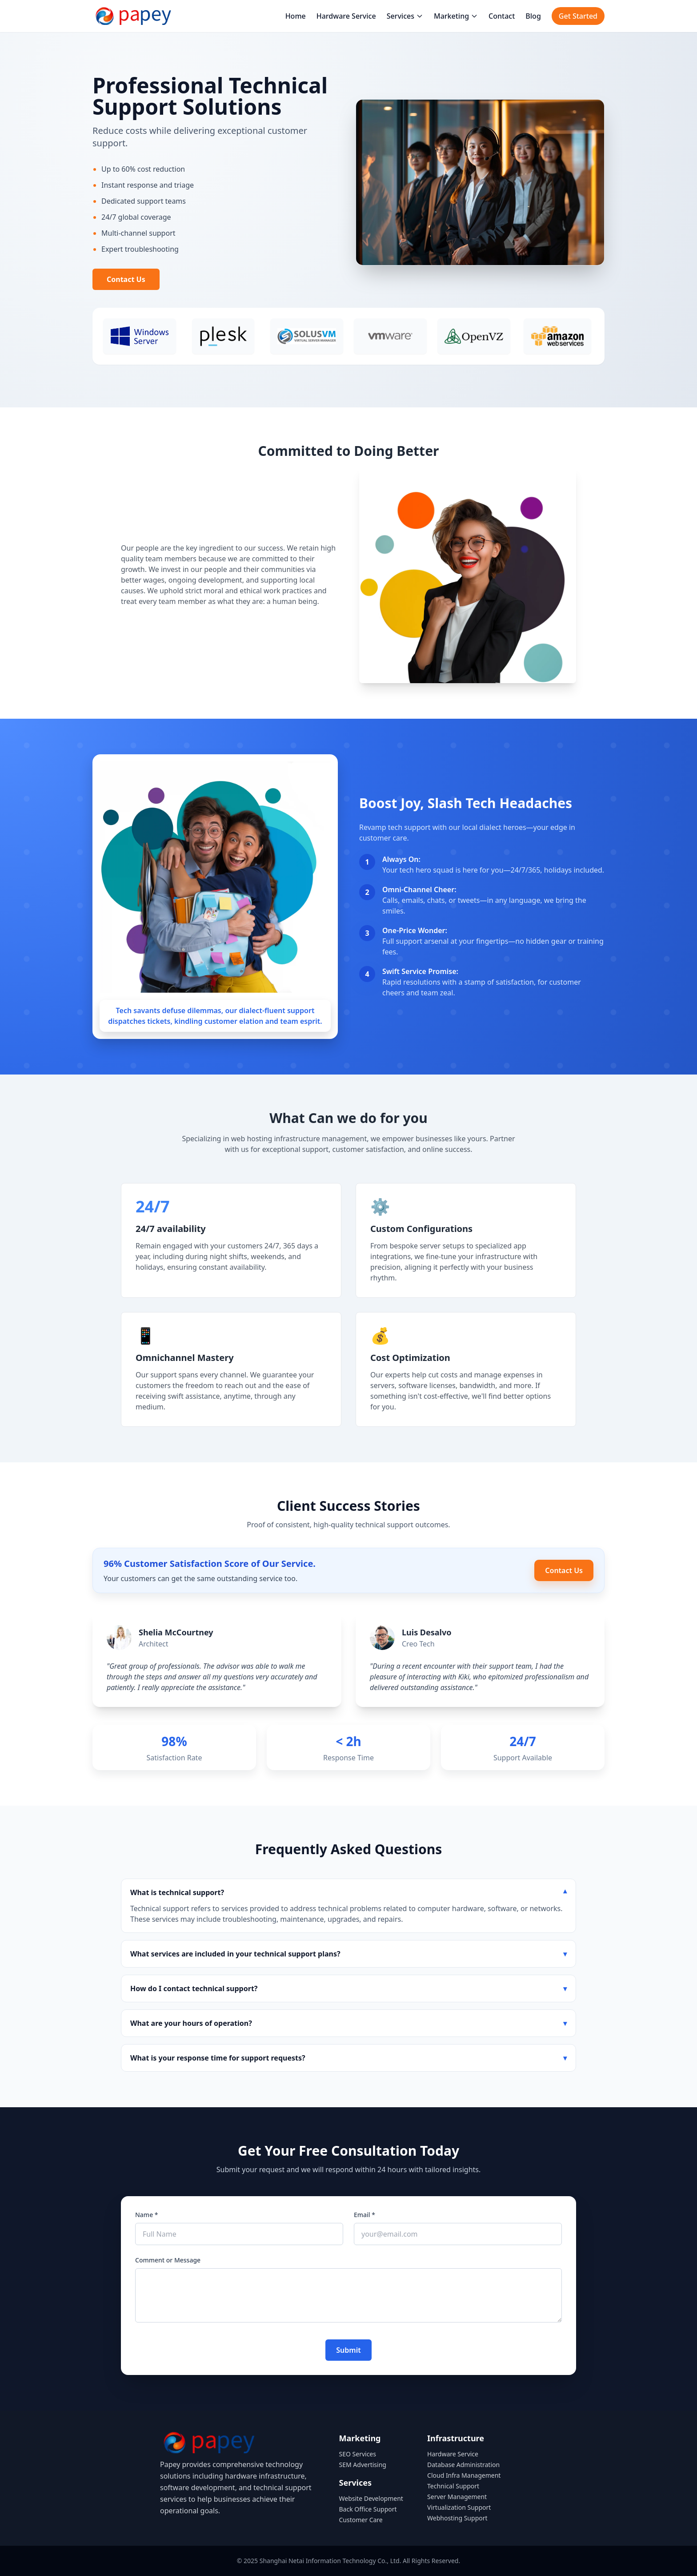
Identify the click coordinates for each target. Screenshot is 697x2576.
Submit (348, 2350)
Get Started (578, 16)
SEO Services (357, 2454)
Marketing (456, 16)
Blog (533, 16)
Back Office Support (368, 2509)
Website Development (371, 2498)
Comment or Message (167, 2260)
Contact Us (126, 279)
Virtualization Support (459, 2507)
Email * (364, 2214)
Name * (146, 2214)
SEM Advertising (362, 2464)
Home (295, 16)
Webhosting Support (457, 2518)
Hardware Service (346, 16)
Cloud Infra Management (464, 2475)
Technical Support (453, 2486)
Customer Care (361, 2520)
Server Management (457, 2496)
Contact (502, 16)
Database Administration (463, 2464)
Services (405, 16)
